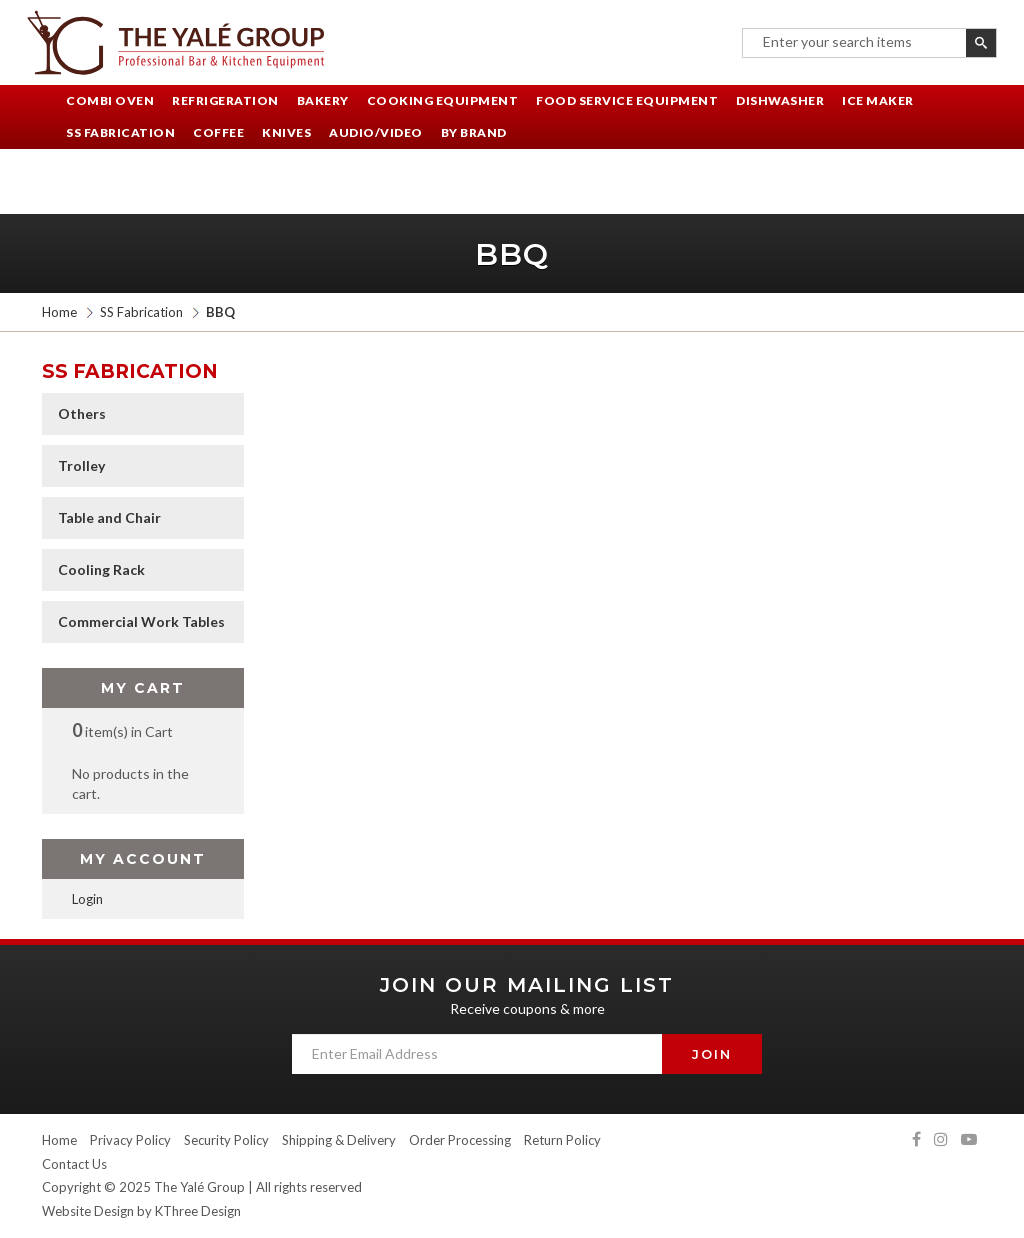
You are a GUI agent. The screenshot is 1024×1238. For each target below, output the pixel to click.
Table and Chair (109, 517)
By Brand (474, 132)
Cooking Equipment (443, 100)
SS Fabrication (120, 132)
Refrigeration (225, 100)
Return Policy (562, 1140)
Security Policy (226, 1140)
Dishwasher (780, 100)
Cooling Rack (101, 569)
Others (82, 413)
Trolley (81, 465)
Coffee (218, 132)
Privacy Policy (130, 1140)
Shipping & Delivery (339, 1140)
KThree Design (198, 1211)
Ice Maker (878, 100)
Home (59, 312)
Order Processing (460, 1140)
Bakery (323, 100)
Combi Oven (110, 100)
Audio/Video (376, 132)
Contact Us (74, 1164)
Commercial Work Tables (141, 621)
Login (87, 899)
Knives (286, 132)
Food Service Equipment (627, 100)
